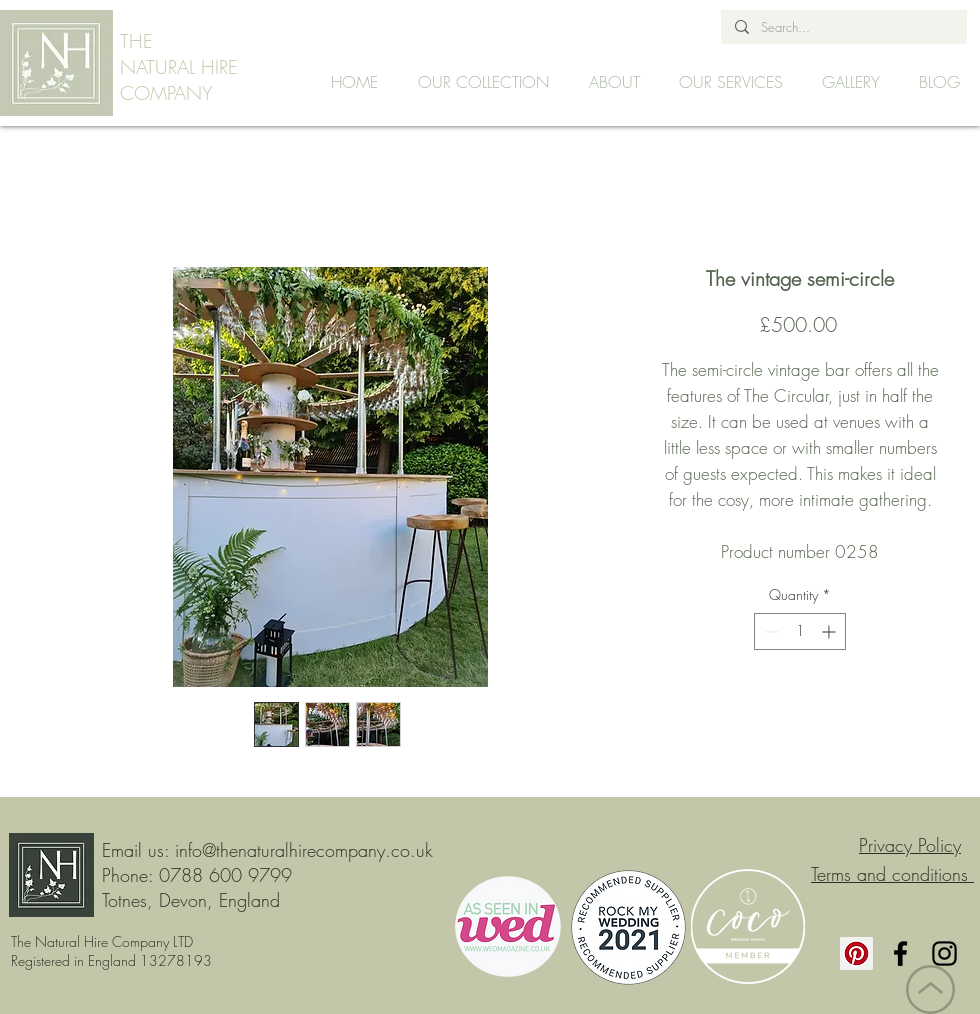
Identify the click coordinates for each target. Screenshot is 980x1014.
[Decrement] (769, 631)
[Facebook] (900, 953)
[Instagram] (944, 953)
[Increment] (830, 631)
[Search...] (843, 27)
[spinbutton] (800, 631)
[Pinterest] (856, 953)
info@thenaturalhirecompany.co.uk (304, 850)
